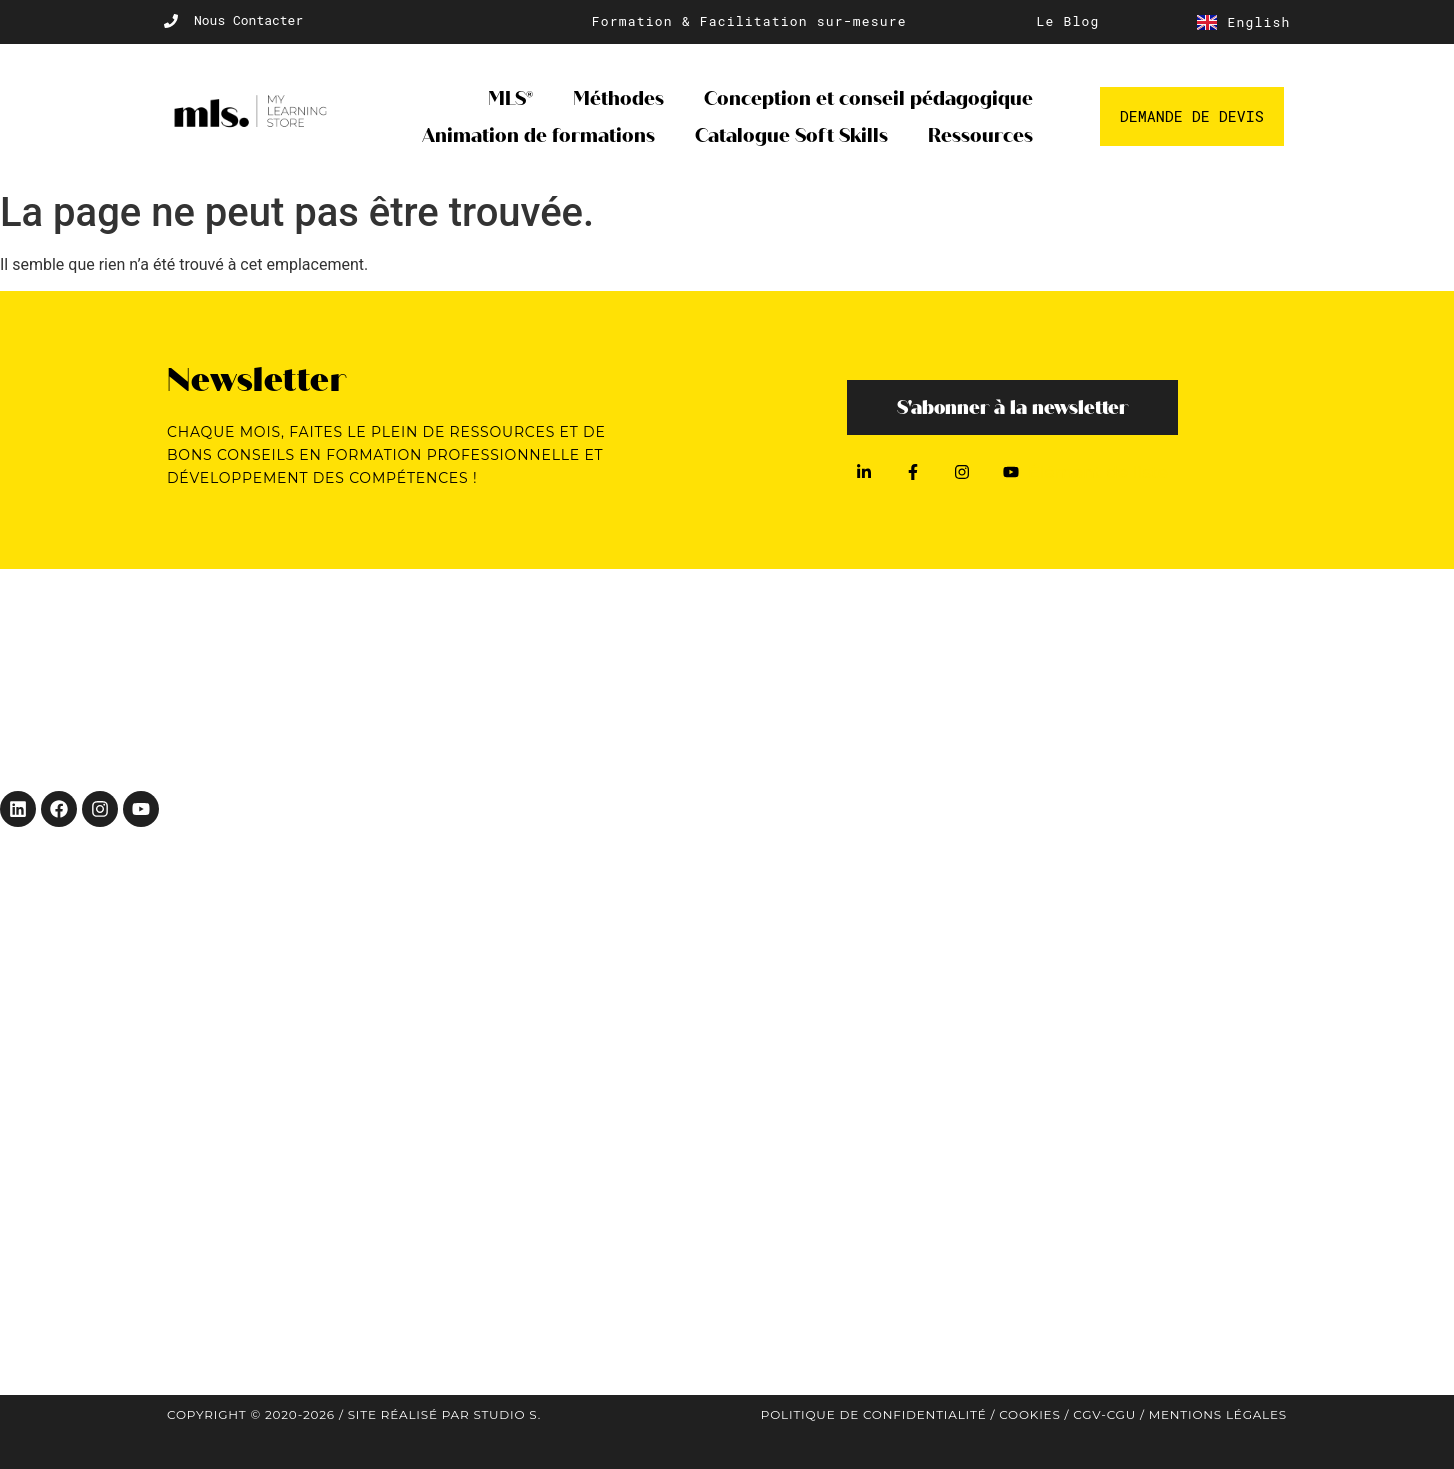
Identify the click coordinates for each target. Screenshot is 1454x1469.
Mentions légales (1218, 1414)
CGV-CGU (1104, 1414)
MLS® (510, 98)
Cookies (1029, 1414)
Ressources (980, 135)
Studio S (505, 1414)
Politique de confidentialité (874, 1414)
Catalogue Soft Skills (791, 135)
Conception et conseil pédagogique (868, 98)
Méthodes (618, 98)
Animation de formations (538, 135)
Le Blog (1068, 21)
